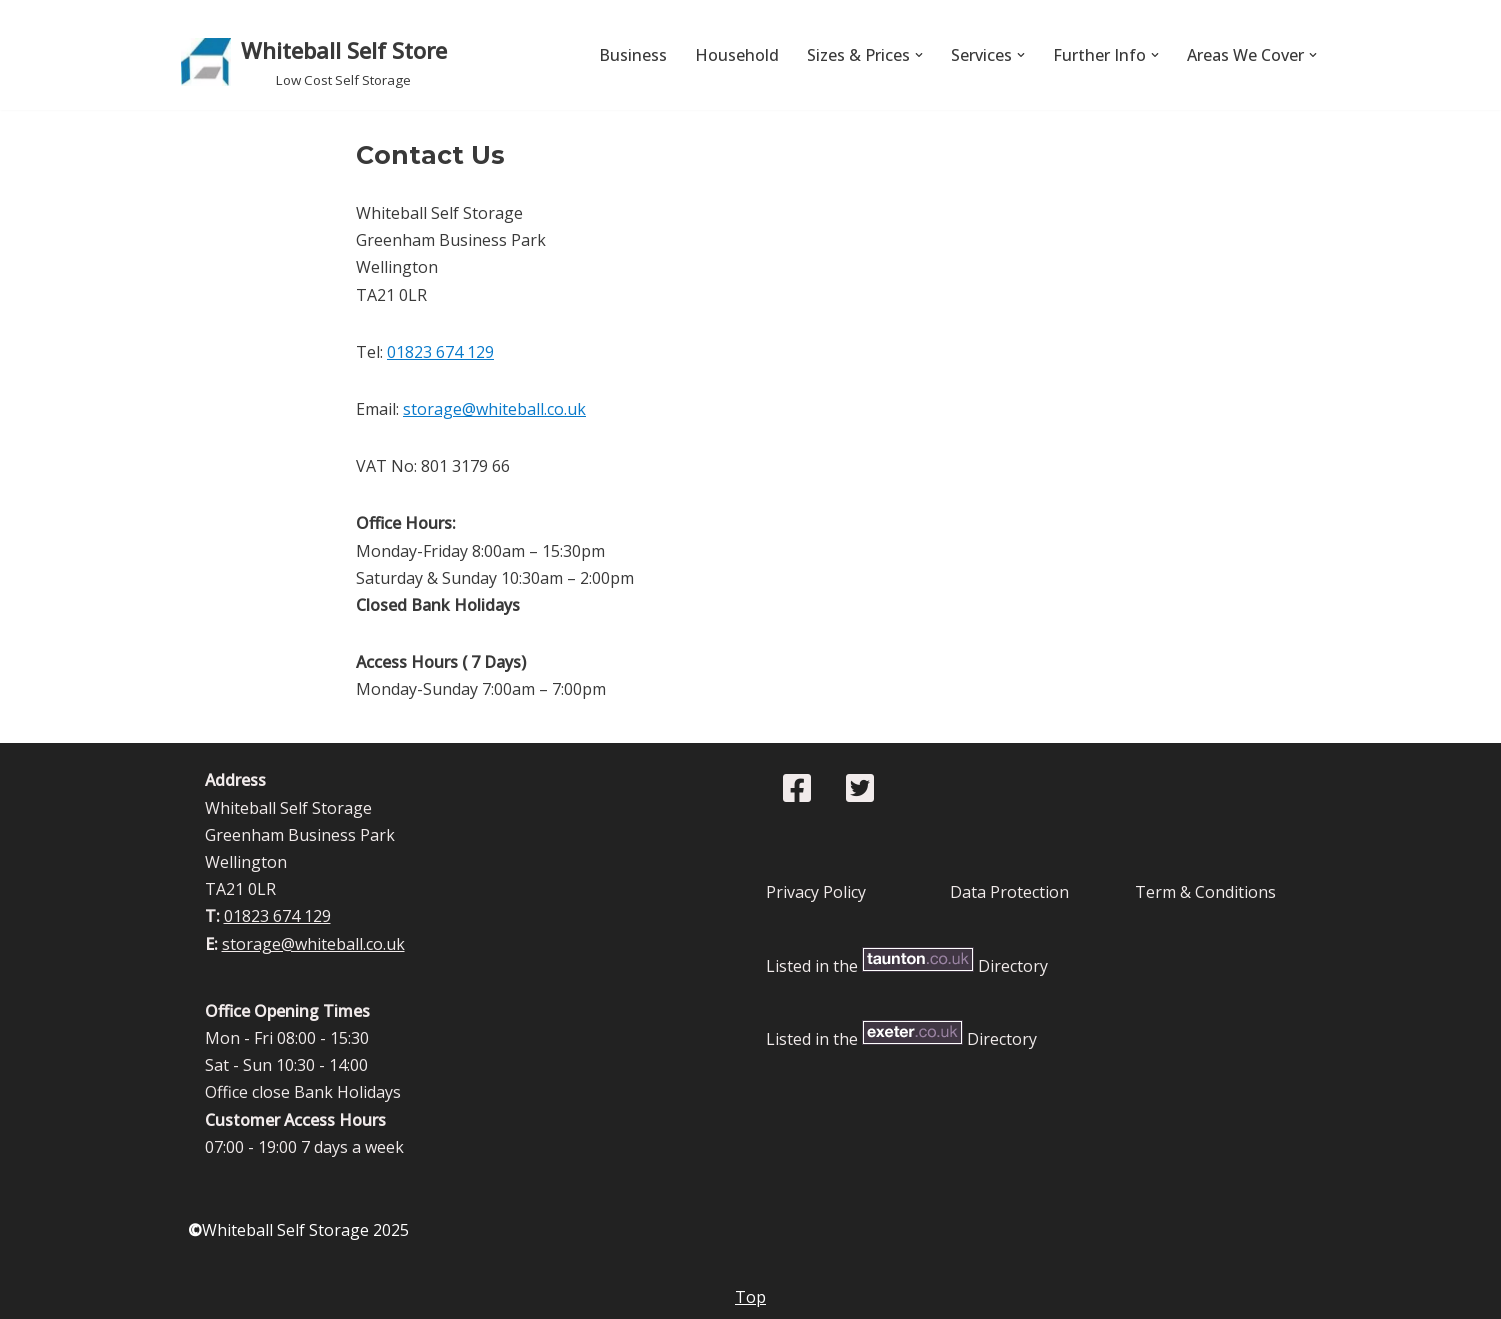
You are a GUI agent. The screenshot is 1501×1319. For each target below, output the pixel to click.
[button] (919, 55)
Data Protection (1009, 892)
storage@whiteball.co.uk (494, 409)
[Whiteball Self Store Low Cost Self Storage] (314, 62)
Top (750, 1297)
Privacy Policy (816, 892)
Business (633, 55)
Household (737, 55)
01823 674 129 (440, 352)
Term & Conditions (1205, 892)
